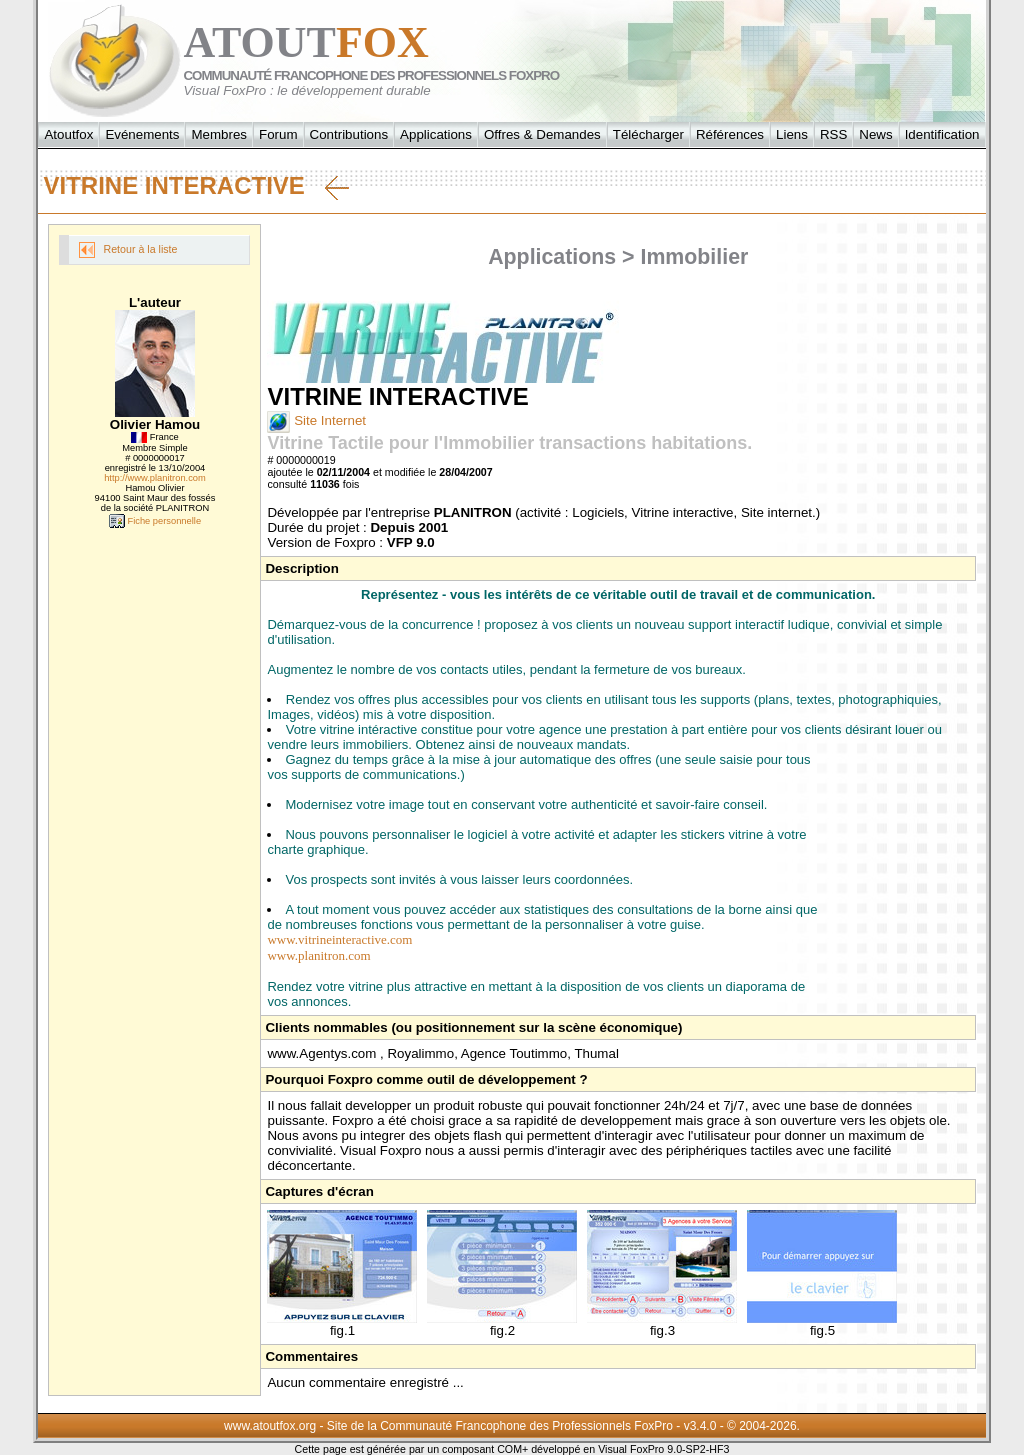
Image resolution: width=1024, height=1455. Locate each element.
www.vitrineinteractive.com (339, 939)
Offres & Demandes (542, 134)
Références (730, 134)
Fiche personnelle (155, 521)
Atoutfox (68, 134)
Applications (436, 134)
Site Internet (316, 420)
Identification (942, 134)
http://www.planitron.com (155, 478)
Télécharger (648, 134)
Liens (792, 134)
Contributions (349, 134)
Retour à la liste (128, 250)
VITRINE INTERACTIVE (195, 186)
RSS (833, 134)
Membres (219, 134)
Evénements (142, 134)
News (875, 134)
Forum (278, 134)
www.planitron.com (318, 955)
